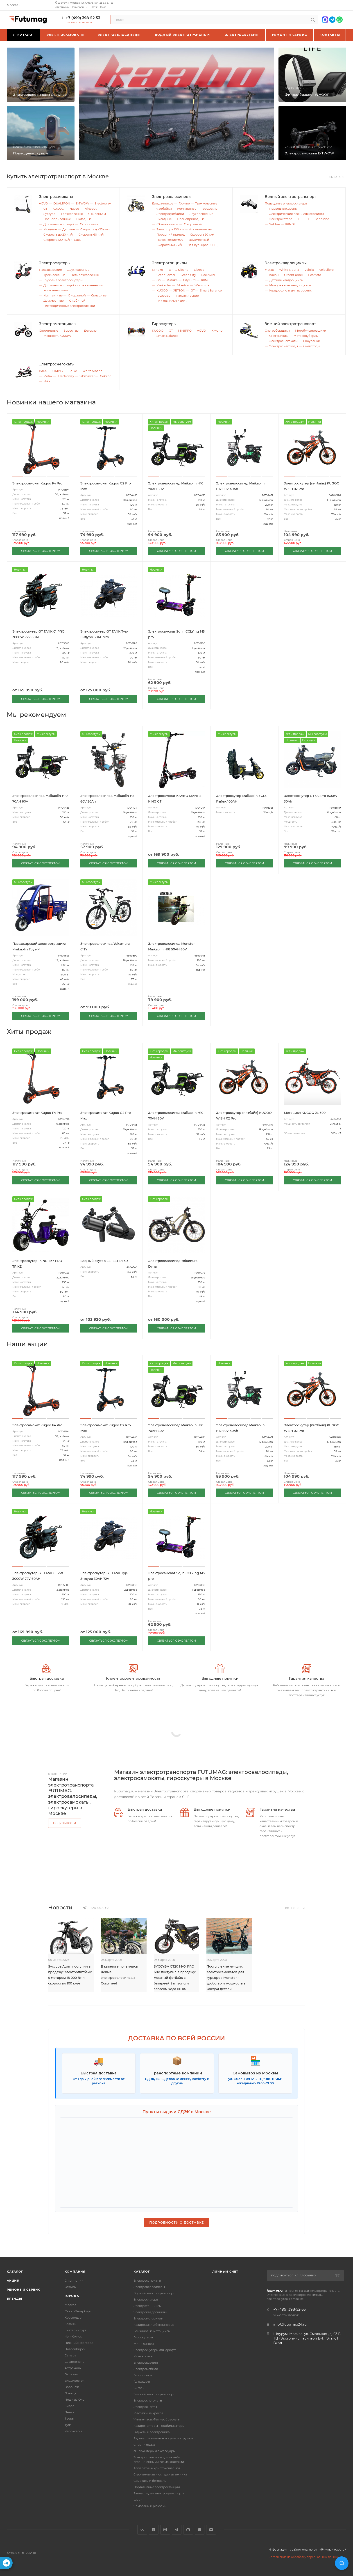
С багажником (167, 224)
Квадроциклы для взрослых (290, 290)
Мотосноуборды (306, 335)
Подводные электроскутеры (286, 203)
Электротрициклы (147, 2306)
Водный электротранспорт (154, 2293)
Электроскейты (145, 2407)
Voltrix (309, 269)
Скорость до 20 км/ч (58, 234)
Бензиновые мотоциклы (152, 2331)
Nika (46, 381)
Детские (68, 229)
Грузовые (163, 295)
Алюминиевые (200, 229)
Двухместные (53, 300)
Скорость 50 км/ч (202, 234)
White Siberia (178, 269)
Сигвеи (139, 2388)
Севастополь (74, 2361)
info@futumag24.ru (290, 2324)
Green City (188, 275)
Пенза (69, 2412)
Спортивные (48, 330)
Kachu (274, 275)
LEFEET (303, 219)
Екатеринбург (75, 2330)
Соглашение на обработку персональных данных (303, 2557)
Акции (13, 2280)
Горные (184, 203)
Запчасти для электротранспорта (159, 2493)
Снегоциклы (278, 335)
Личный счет (225, 2271)
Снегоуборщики (277, 330)
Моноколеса (143, 2356)
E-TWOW (82, 203)
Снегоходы (311, 346)
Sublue (274, 224)
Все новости (295, 1908)
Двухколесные (78, 269)
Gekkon (105, 376)
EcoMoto (314, 275)
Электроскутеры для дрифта (155, 2350)
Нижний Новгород (79, 2342)
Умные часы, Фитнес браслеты (157, 2419)
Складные (84, 219)
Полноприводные (57, 219)
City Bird (189, 280)
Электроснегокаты (283, 341)
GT (45, 208)
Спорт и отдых (144, 2444)
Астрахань (73, 2368)
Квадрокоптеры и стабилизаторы (159, 2425)
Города (72, 2296)
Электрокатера (280, 219)
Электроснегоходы (283, 346)
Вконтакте (142, 2530)
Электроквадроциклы (150, 2312)
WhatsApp (199, 2530)
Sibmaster (87, 376)
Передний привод (170, 234)
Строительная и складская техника (160, 2474)
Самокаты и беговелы (150, 2480)
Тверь (69, 2418)
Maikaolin (163, 285)
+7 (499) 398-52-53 (83, 18)
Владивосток (74, 2380)
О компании (74, 2280)
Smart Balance (211, 290)
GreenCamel (165, 275)
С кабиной (77, 300)
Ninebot (90, 208)
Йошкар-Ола (74, 2399)
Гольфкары (142, 2381)
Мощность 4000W (57, 335)
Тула (68, 2425)
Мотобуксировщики (310, 330)
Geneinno (322, 219)
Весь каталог (336, 177)
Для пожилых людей (59, 224)
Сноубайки (311, 341)
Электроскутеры (146, 2299)
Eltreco (199, 269)
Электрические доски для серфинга (296, 214)
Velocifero (326, 269)
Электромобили (146, 2369)
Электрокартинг (146, 2362)
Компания (75, 2271)
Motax (269, 269)
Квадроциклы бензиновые (154, 2324)
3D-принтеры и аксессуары (154, 2451)
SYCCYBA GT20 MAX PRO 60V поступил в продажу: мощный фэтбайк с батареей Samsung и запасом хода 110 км (175, 1977)
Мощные (50, 229)
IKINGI (290, 224)
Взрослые (71, 330)
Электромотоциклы (148, 2318)
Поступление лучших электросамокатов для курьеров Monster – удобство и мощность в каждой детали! (226, 1977)
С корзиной (193, 224)
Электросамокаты (147, 2280)
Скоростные (89, 224)
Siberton (182, 285)
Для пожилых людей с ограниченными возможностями (73, 287)
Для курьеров (198, 245)
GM (158, 280)
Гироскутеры (143, 2337)
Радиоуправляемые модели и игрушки (163, 2438)
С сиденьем (97, 214)
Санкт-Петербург (78, 2311)
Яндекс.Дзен (211, 2530)
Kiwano (216, 330)
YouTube (188, 2530)
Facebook (153, 2530)
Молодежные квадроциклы (290, 285)
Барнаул (71, 2374)
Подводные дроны (283, 208)
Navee (74, 208)
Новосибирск (75, 2349)
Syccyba (49, 214)
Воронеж (72, 2387)
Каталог (15, 2271)
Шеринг (140, 2499)
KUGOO (58, 208)
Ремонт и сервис (23, 2289)
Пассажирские (50, 269)
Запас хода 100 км (170, 229)
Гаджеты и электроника (152, 2432)
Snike (73, 371)
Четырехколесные (85, 275)
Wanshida (202, 285)
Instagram (165, 2530)
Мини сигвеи (144, 2343)
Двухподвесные (201, 214)
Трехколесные (72, 214)
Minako (157, 269)
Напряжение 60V (169, 239)
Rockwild (208, 275)
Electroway (103, 203)
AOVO (43, 203)
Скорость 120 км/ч (56, 239)
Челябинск (73, 2336)
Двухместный (199, 239)
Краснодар (73, 2317)
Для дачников (162, 203)
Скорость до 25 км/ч (95, 229)
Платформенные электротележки (69, 305)
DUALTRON (61, 203)
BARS (43, 371)
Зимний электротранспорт (154, 2394)
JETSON (179, 290)
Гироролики (143, 2375)
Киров (69, 2406)
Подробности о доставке (176, 2222)
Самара (70, 2355)
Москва (70, 2305)
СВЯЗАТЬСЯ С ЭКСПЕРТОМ (40, 551)
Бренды (14, 2298)
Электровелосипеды (149, 2287)
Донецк (70, 2393)
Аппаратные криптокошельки (157, 2468)
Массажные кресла (148, 2413)
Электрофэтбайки (170, 214)
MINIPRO (185, 330)
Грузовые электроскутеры (63, 280)
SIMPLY (57, 371)
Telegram (176, 2530)
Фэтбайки (164, 208)
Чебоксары (73, 2431)
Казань (70, 2324)
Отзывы (70, 2287)
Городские (209, 208)
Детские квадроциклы (286, 280)
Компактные (186, 208)
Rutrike (172, 280)
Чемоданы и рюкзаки (150, 2506)
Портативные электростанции (157, 2487)
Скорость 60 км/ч (91, 234)
